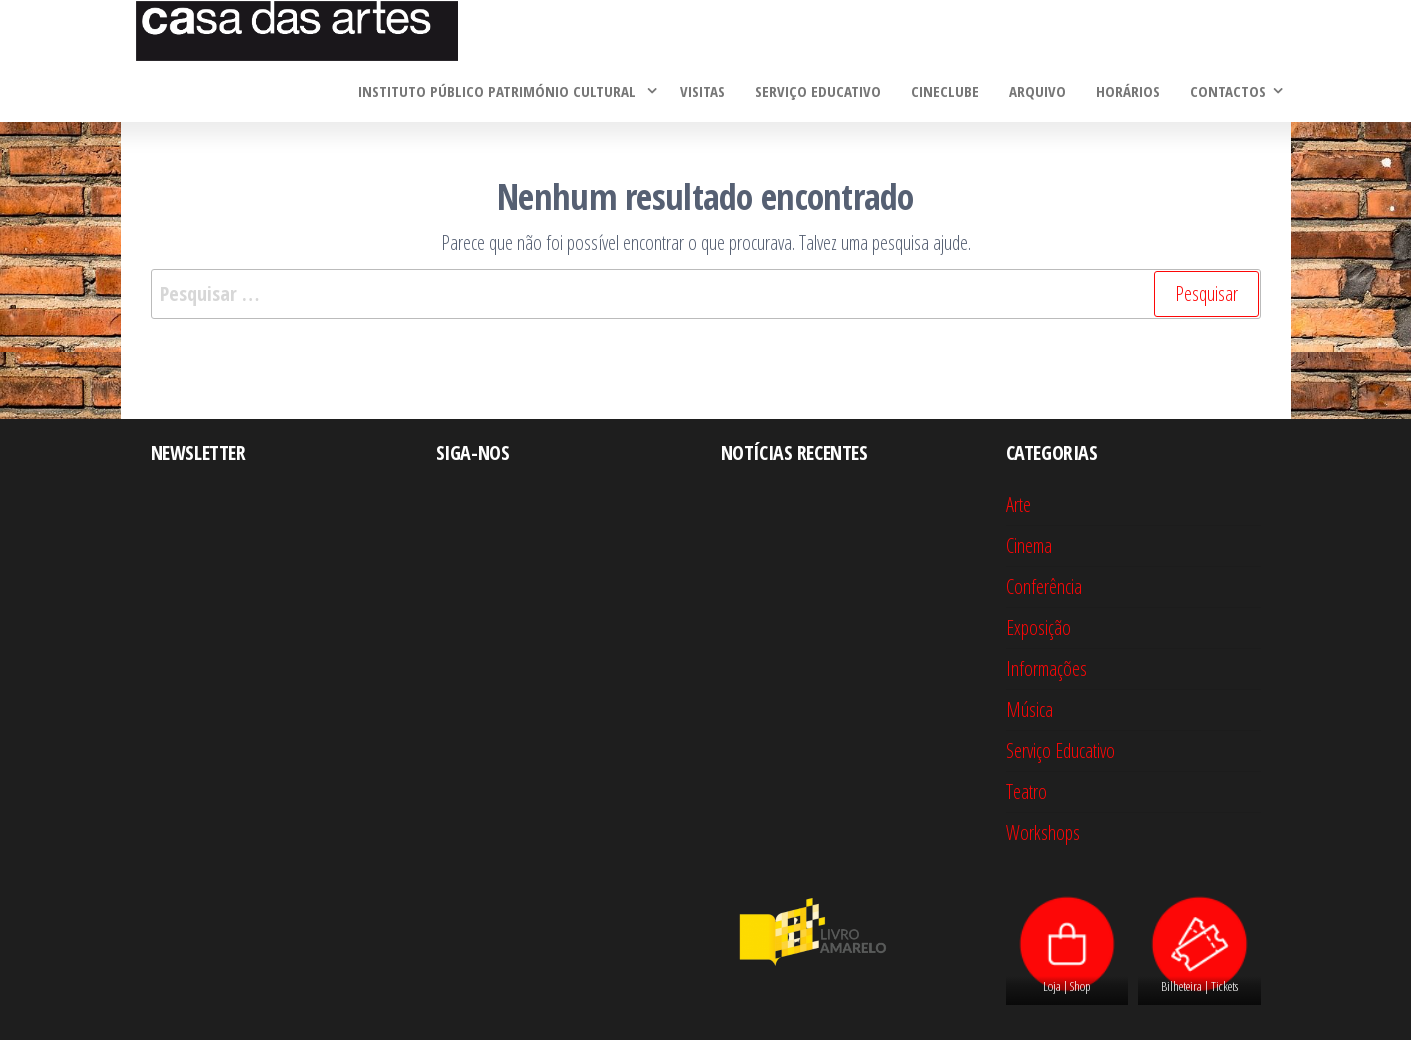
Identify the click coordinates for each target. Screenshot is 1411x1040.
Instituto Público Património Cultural (499, 91)
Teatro (1026, 791)
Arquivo (1037, 91)
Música (1029, 709)
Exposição (1038, 627)
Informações (1046, 668)
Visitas (702, 91)
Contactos (1228, 91)
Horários (1128, 91)
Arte (1018, 504)
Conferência (1044, 586)
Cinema (1029, 545)
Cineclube (945, 91)
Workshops (1043, 832)
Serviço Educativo (818, 91)
